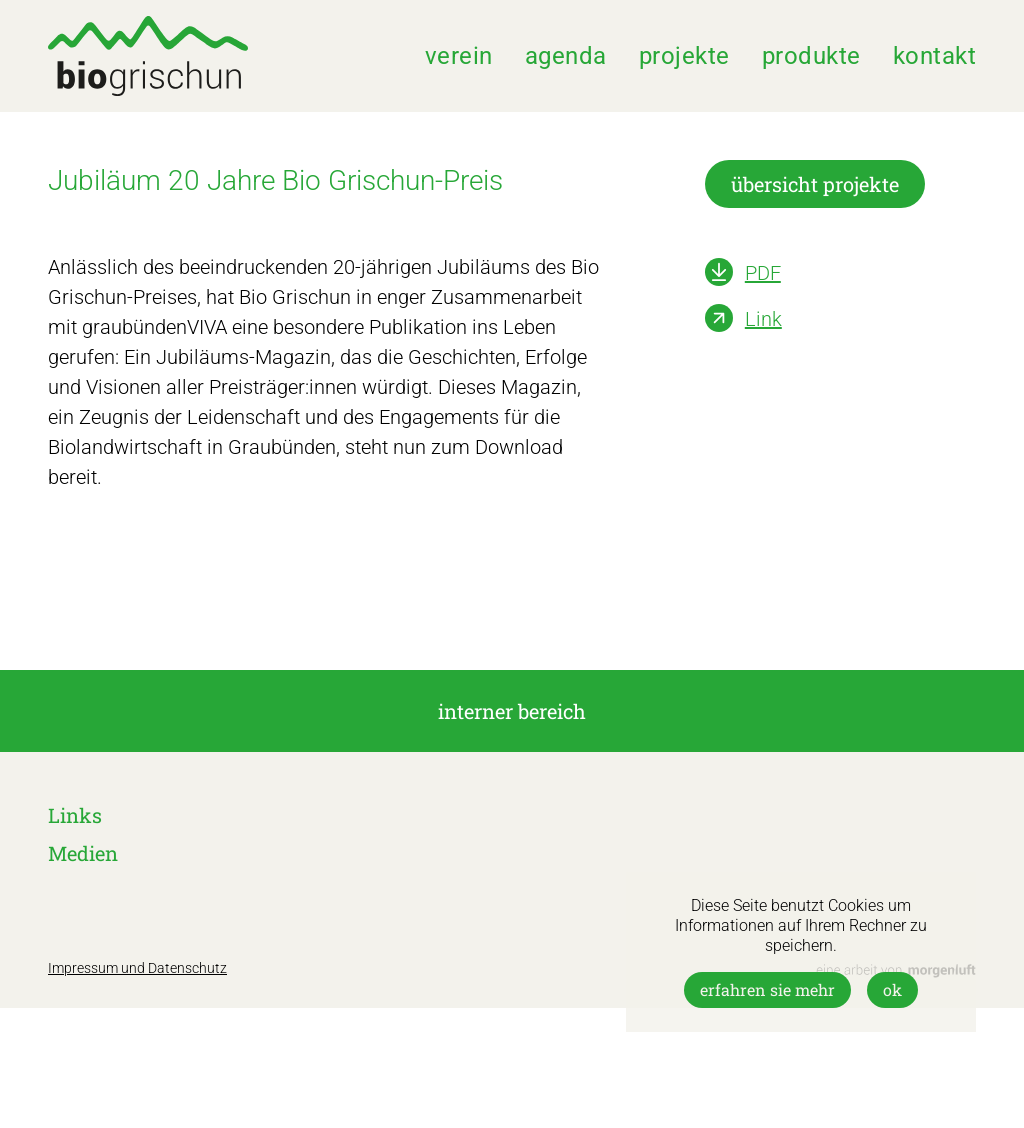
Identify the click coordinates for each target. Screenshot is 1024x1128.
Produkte (811, 56)
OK (892, 989)
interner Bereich (512, 711)
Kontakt (935, 56)
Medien (83, 853)
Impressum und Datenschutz (137, 968)
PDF (763, 273)
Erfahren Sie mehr (767, 989)
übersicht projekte (815, 184)
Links (75, 815)
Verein (459, 56)
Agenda (566, 56)
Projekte (684, 56)
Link (763, 319)
